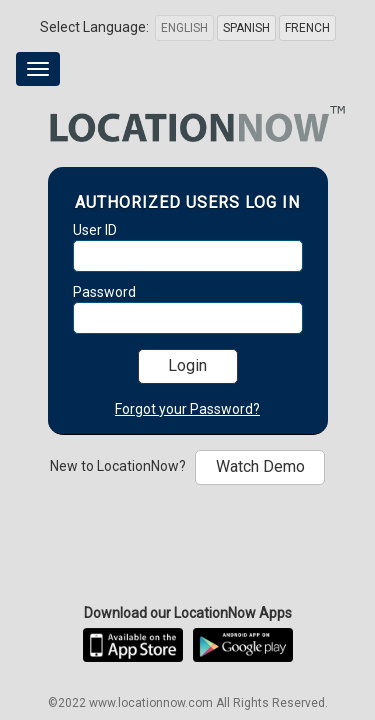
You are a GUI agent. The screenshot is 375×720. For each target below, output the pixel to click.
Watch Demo (260, 466)
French (307, 28)
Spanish (246, 28)
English (184, 28)
